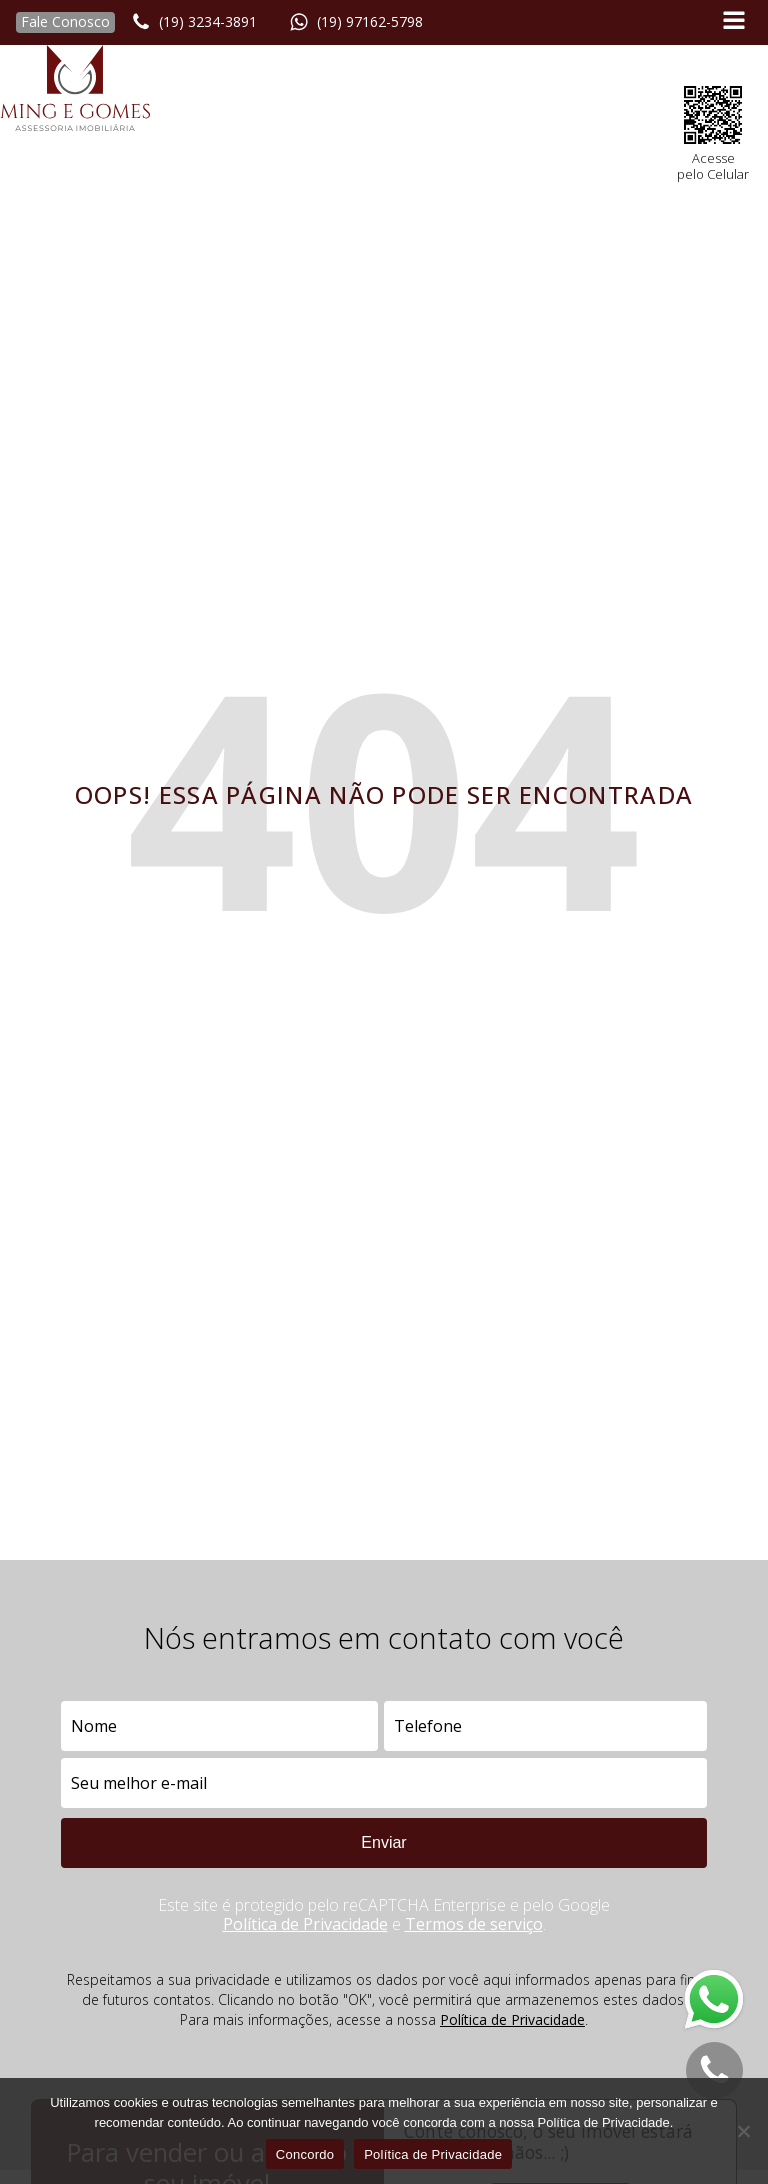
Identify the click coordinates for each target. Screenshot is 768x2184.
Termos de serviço (474, 1924)
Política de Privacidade (305, 1924)
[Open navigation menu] (734, 22)
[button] (57, 22)
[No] (743, 2131)
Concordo (305, 2154)
